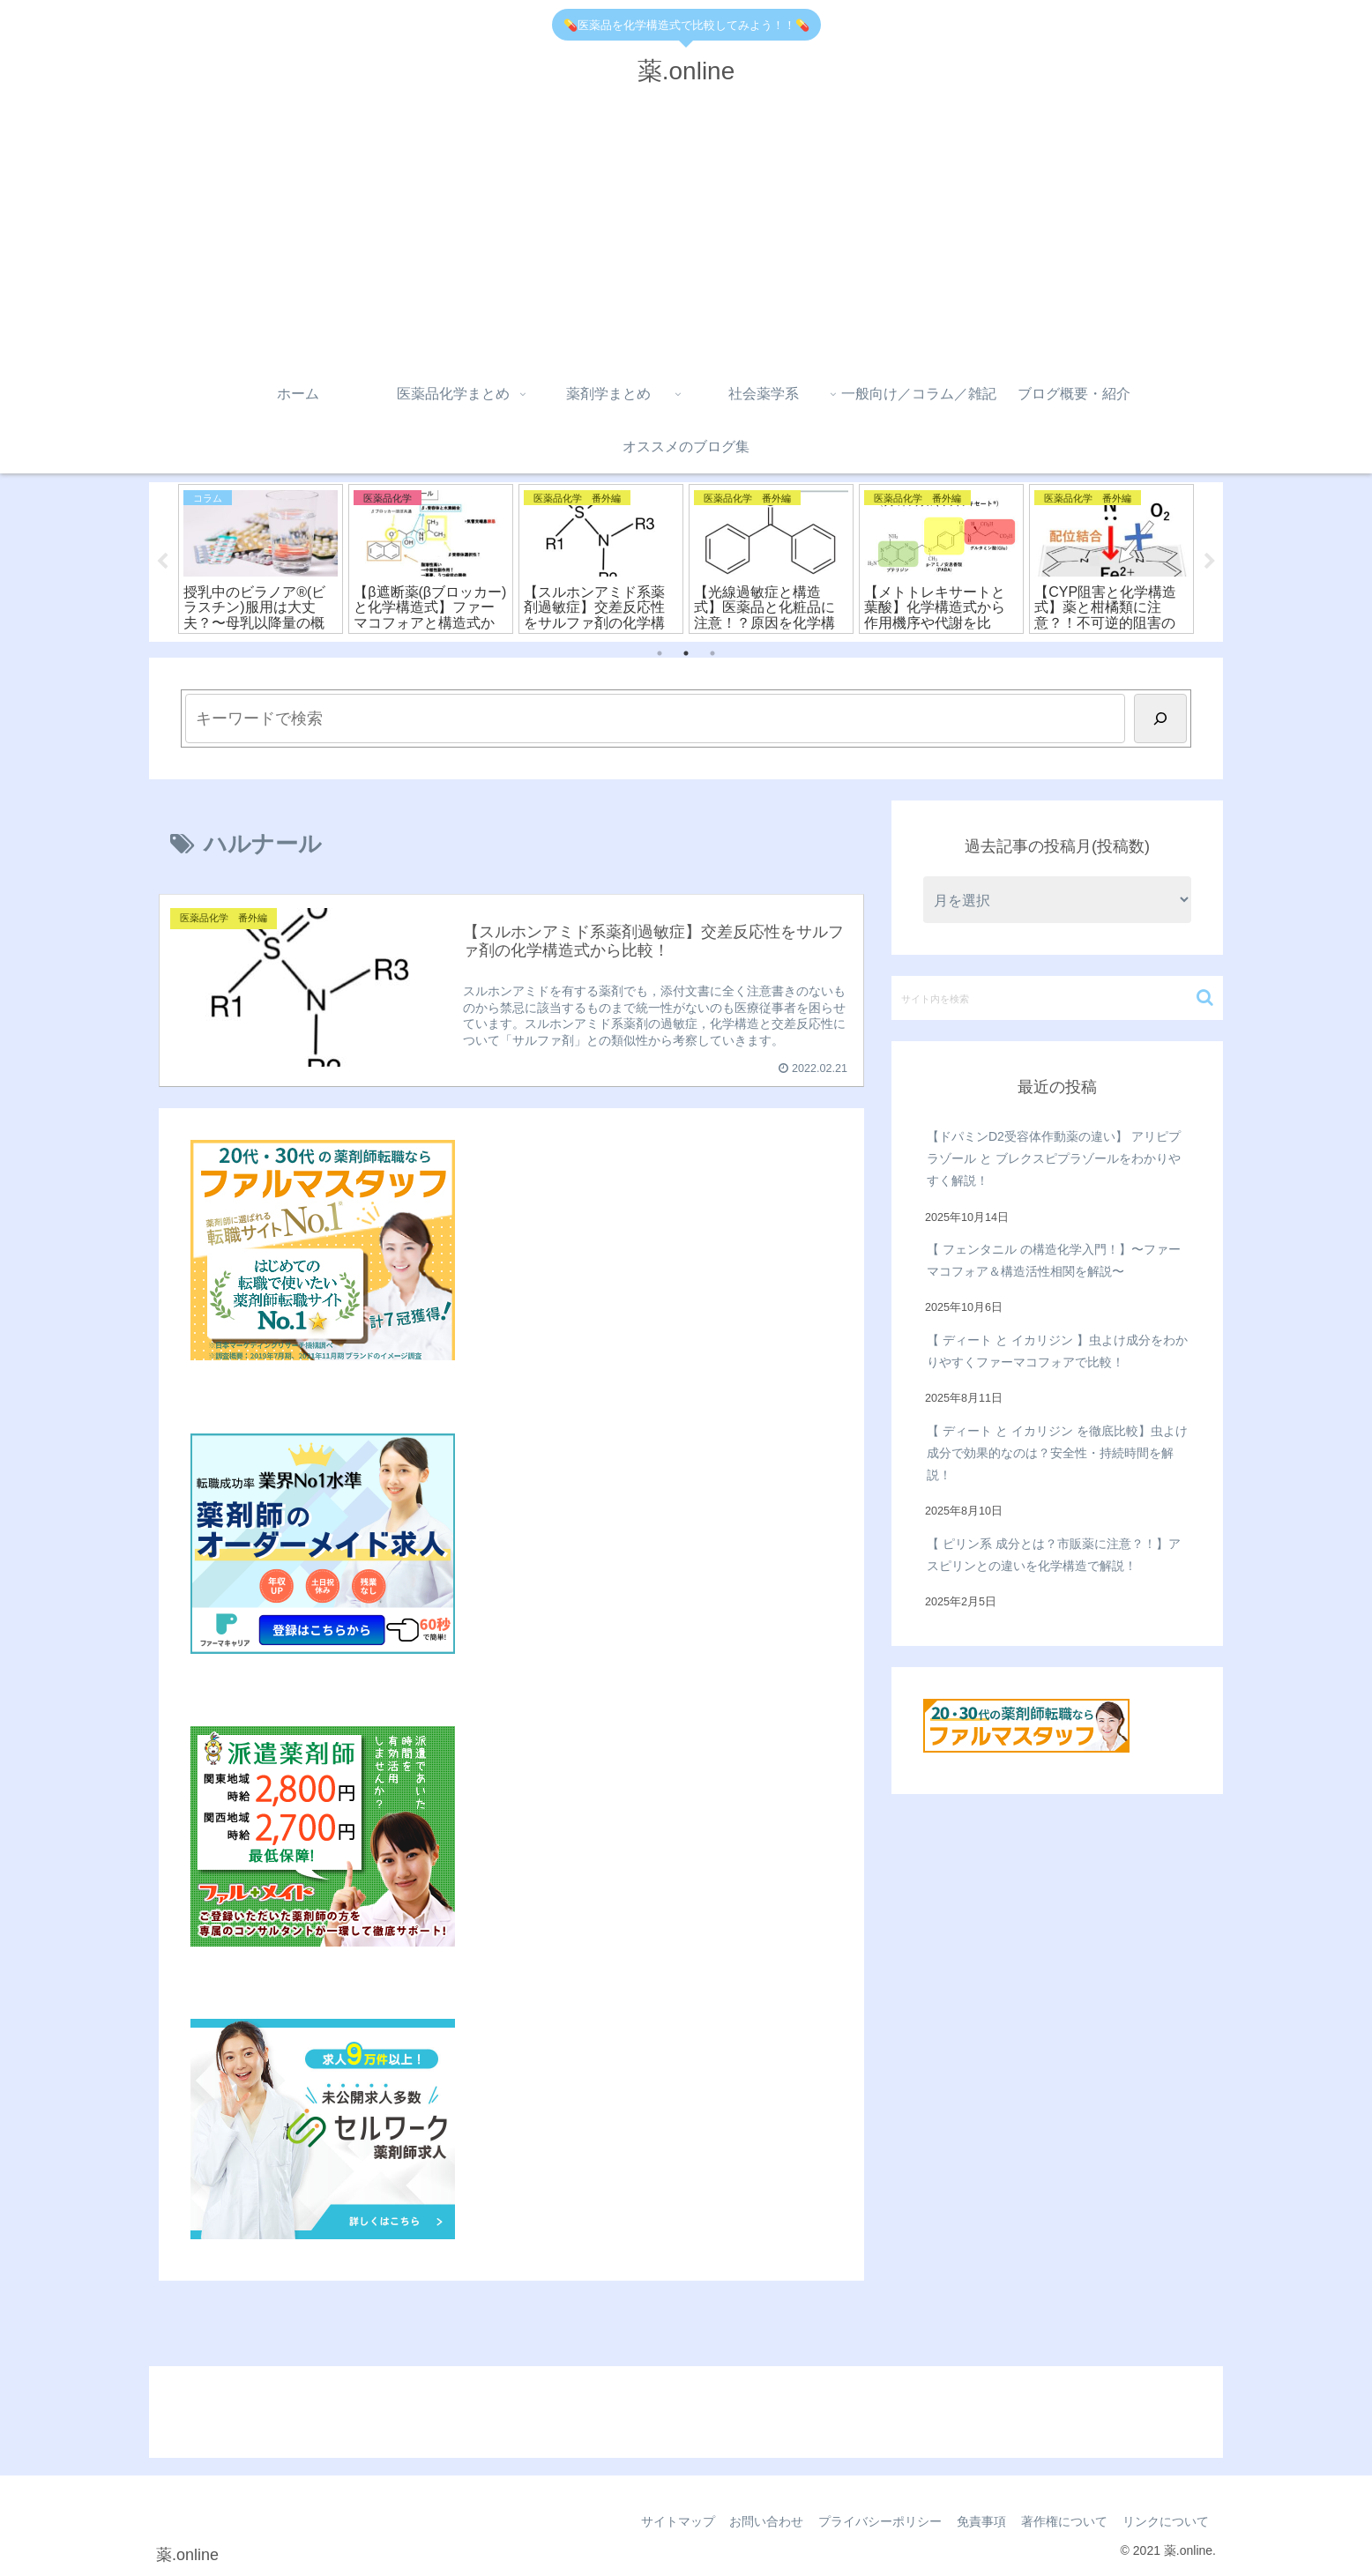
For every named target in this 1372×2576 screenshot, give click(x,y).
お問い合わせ (754, 2521)
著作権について (1060, 2521)
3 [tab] (712, 653)
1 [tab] (659, 653)
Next (1210, 561)
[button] (1204, 997)
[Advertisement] (686, 235)
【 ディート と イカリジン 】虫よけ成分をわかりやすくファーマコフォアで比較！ (1057, 1351)
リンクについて (1164, 2521)
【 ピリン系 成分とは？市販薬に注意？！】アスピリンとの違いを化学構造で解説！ (1054, 1555)
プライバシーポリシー (870, 2521)
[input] (1057, 998)
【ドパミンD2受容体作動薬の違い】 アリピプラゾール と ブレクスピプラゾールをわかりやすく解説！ (1054, 1158)
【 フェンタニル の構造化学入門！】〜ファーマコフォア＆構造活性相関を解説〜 (1054, 1260)
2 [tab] (686, 653)
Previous (162, 561)
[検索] (1160, 718)
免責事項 (974, 2521)
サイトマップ (662, 2521)
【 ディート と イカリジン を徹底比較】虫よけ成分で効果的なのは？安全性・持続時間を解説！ (1057, 1453)
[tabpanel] (260, 559)
